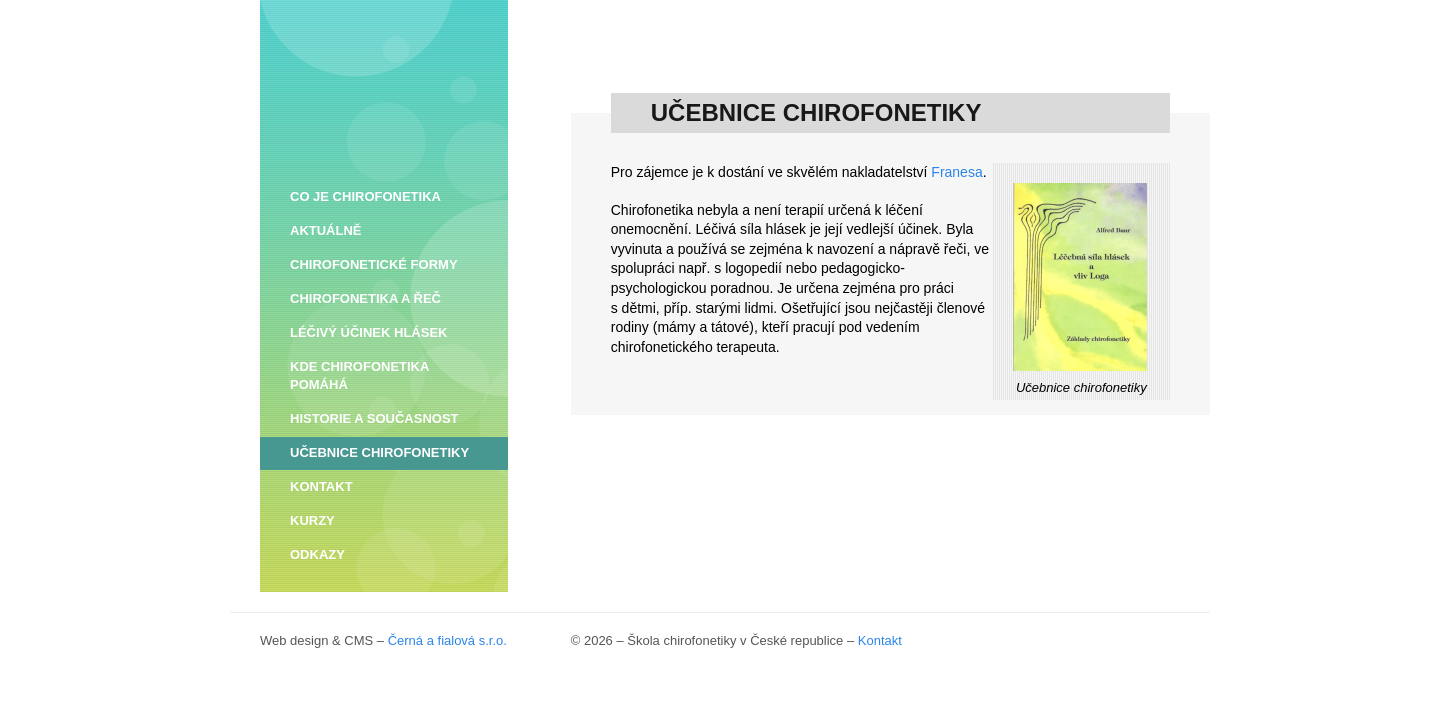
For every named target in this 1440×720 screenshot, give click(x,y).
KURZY (312, 520)
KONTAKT (321, 486)
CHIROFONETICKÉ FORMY (374, 264)
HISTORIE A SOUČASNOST (374, 418)
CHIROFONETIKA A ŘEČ (365, 298)
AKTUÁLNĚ (326, 230)
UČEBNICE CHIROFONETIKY (379, 452)
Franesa (956, 294)
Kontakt (880, 640)
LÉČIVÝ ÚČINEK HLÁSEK (368, 332)
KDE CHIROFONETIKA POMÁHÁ (359, 375)
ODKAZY (317, 554)
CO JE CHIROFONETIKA (365, 196)
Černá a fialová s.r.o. (447, 640)
